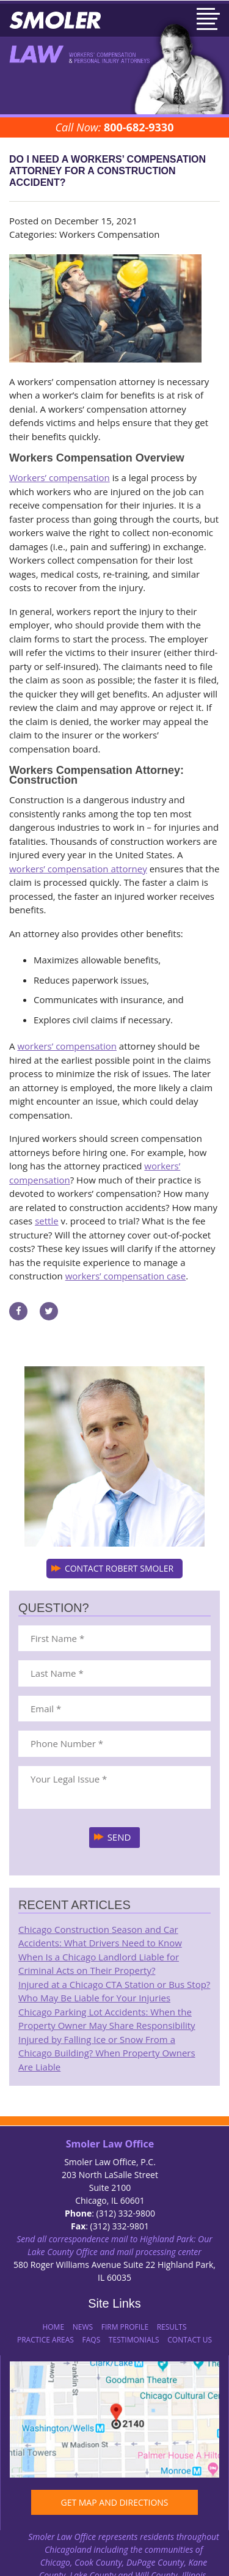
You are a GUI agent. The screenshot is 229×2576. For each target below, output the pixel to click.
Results (172, 2327)
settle (46, 1221)
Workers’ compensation (59, 477)
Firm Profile (124, 2327)
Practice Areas (45, 2340)
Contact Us (189, 2340)
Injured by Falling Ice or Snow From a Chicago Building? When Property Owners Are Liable (106, 2053)
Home (53, 2327)
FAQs (91, 2340)
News (83, 2327)
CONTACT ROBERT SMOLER (119, 1568)
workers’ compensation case (125, 1276)
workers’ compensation (67, 1046)
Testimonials (134, 2340)
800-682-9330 (139, 127)
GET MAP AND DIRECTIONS (114, 2502)
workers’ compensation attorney (78, 869)
